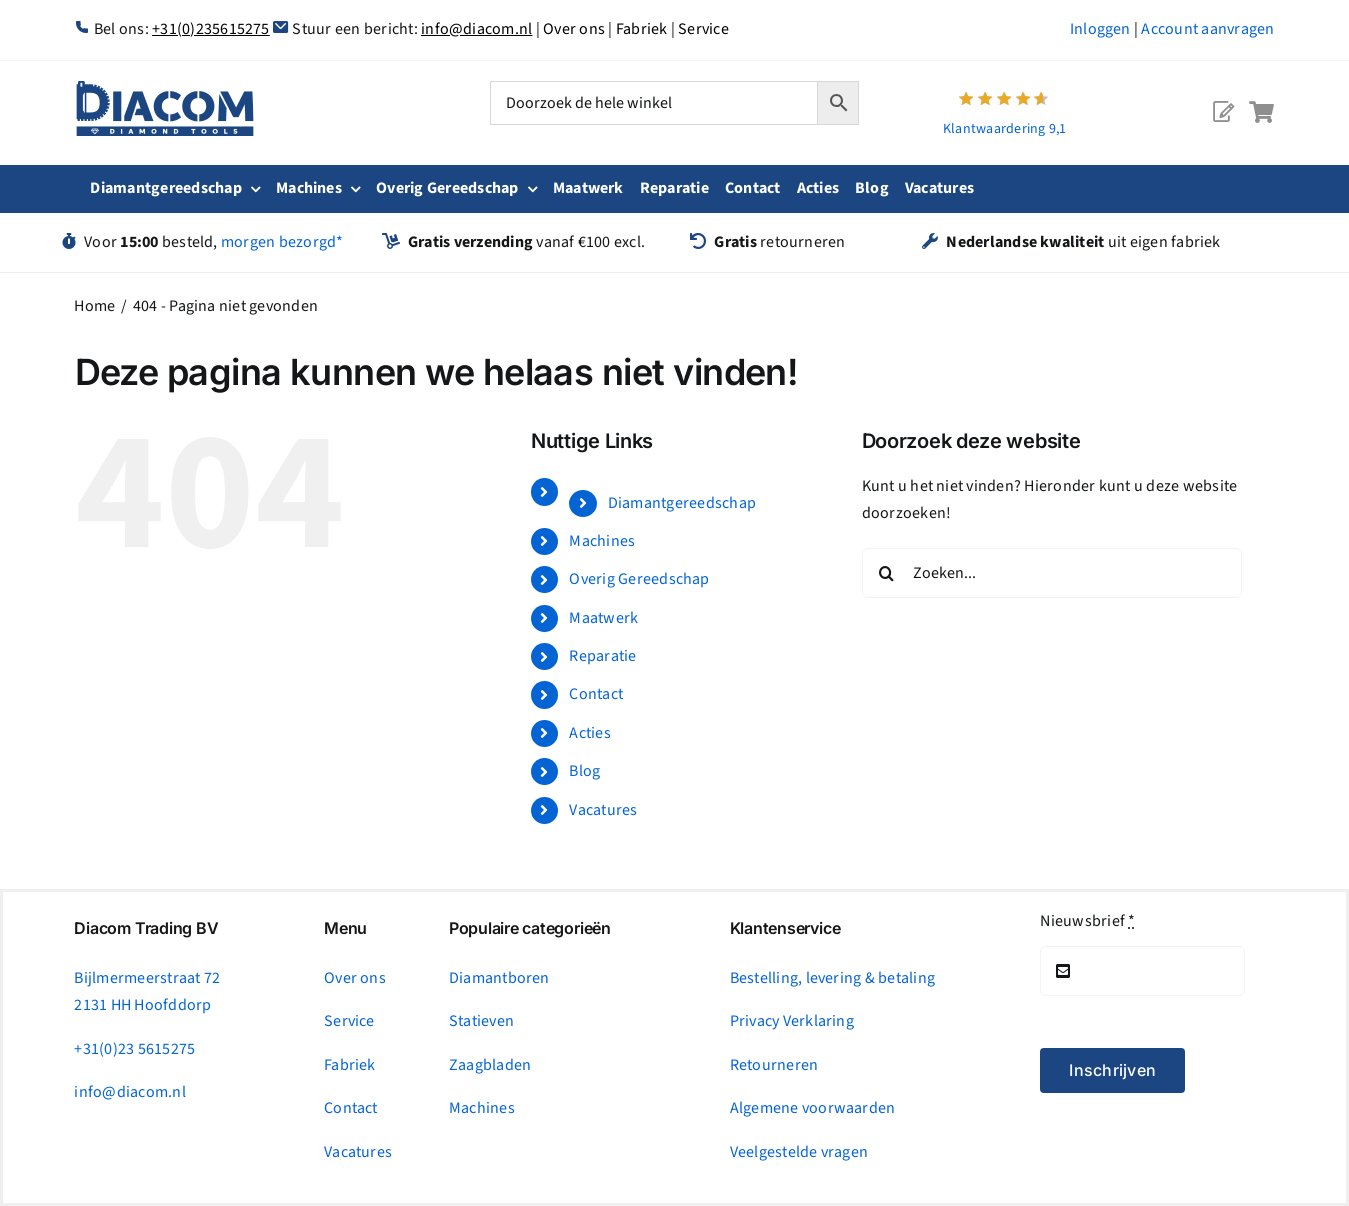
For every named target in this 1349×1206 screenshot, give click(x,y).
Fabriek (642, 29)
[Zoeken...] (1052, 573)
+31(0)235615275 (211, 29)
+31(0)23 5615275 (134, 1049)
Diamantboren (499, 978)
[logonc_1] (165, 89)
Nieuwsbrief (1087, 921)
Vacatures (603, 810)
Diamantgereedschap (682, 503)
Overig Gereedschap (639, 579)
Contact (596, 694)
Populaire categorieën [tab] (530, 928)
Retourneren (774, 1065)
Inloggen (1100, 29)
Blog (584, 771)
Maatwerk (603, 618)
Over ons (574, 29)
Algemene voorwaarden (813, 1108)
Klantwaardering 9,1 (1005, 129)
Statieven (481, 1021)
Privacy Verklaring (792, 1021)
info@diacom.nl (476, 29)
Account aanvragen (1207, 29)
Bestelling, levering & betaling (832, 978)
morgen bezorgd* (282, 242)
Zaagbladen (490, 1065)
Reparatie (602, 656)
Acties (589, 733)
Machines (602, 541)
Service (703, 29)
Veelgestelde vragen (799, 1152)
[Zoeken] (887, 573)
